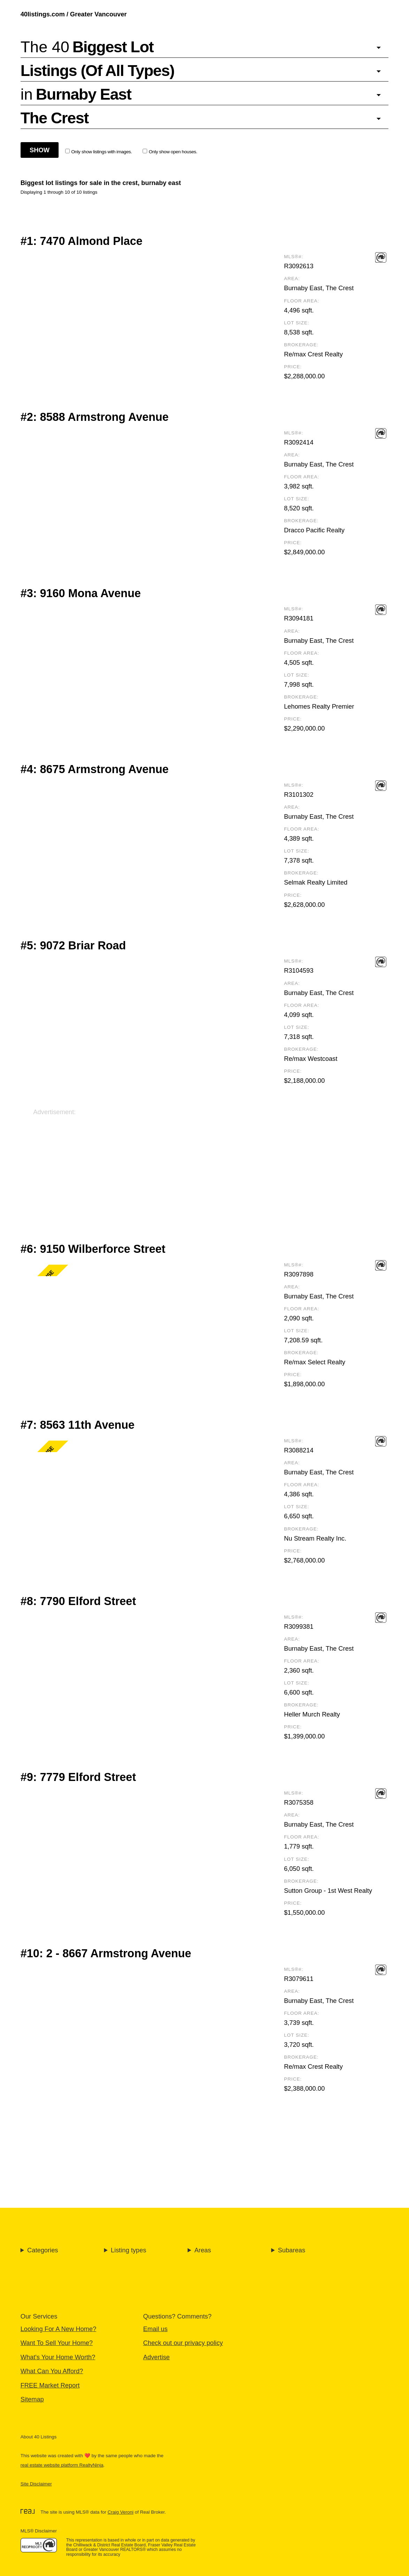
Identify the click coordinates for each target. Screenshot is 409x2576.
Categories (42, 2250)
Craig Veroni (120, 2512)
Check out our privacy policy (183, 2342)
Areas (202, 2250)
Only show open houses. (170, 151)
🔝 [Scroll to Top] (396, 2552)
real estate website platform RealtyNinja (62, 2465)
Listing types (128, 2250)
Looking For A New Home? (58, 2328)
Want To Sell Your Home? (57, 2342)
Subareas (291, 2250)
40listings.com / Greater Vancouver (74, 14)
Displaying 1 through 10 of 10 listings (59, 192)
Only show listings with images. (98, 151)
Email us (155, 2328)
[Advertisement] (204, 1165)
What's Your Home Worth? (58, 2357)
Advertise (156, 2357)
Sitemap (32, 2399)
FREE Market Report (50, 2385)
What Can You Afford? (52, 2371)
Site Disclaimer (36, 2483)
